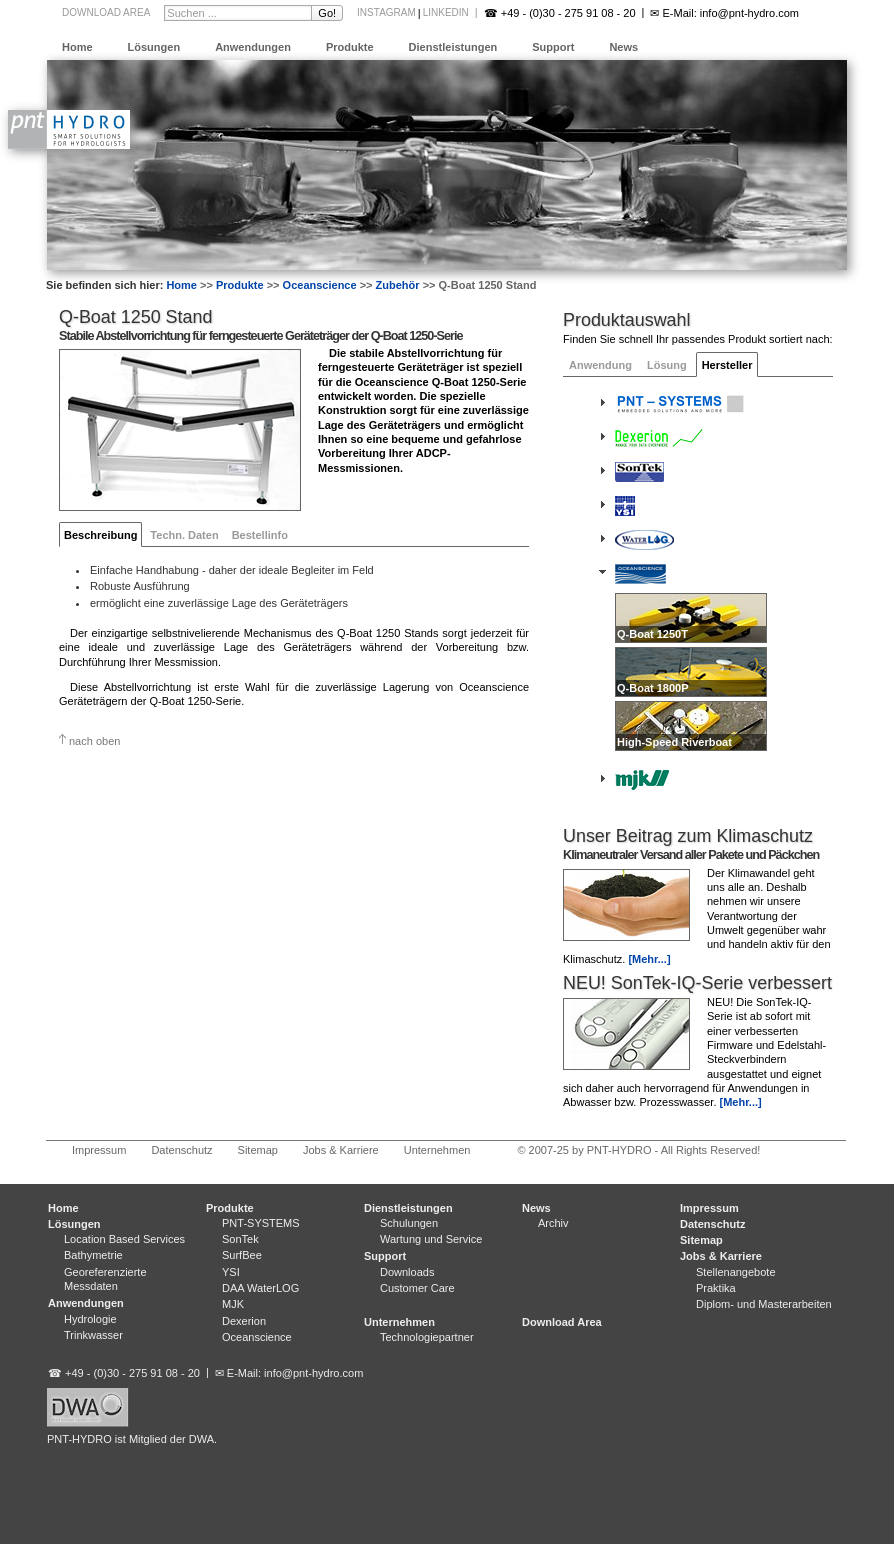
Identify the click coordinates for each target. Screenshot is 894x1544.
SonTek (240, 1239)
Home (77, 47)
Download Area (106, 12)
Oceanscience (320, 285)
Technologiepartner (427, 1337)
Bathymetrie (93, 1255)
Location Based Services (124, 1239)
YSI (231, 1272)
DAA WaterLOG (260, 1288)
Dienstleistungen (453, 47)
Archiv (553, 1223)
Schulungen (409, 1223)
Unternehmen (437, 1150)
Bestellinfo (260, 535)
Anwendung (600, 365)
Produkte (350, 47)
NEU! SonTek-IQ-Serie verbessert (697, 983)
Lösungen (154, 47)
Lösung (667, 365)
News (623, 47)
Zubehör (398, 285)
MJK (233, 1304)
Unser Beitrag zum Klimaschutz (688, 836)
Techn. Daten (184, 535)
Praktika (716, 1288)
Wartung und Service (431, 1239)
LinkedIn (446, 12)
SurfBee (242, 1255)
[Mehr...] (649, 959)
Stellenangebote (736, 1272)
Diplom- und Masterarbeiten (764, 1304)
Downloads (407, 1272)
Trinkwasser (93, 1335)
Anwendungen (253, 47)
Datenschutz (181, 1150)
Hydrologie (90, 1319)
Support (553, 47)
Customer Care (417, 1288)
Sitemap (258, 1150)
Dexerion (244, 1321)
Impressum (99, 1150)
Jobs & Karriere (341, 1150)
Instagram (386, 12)
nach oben (94, 741)
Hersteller (727, 365)
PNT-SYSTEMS (261, 1223)
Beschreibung (100, 535)
